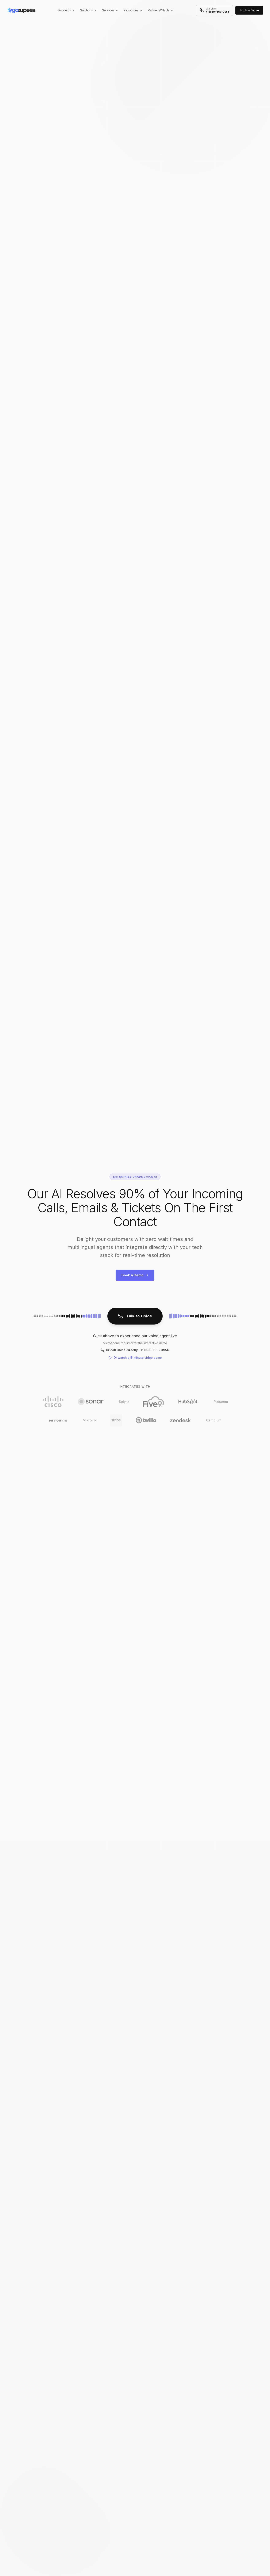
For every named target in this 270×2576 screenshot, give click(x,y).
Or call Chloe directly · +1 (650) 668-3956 (135, 1350)
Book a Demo (249, 10)
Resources (133, 10)
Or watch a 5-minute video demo (135, 1357)
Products (66, 10)
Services (110, 10)
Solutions (88, 10)
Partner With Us (161, 10)
